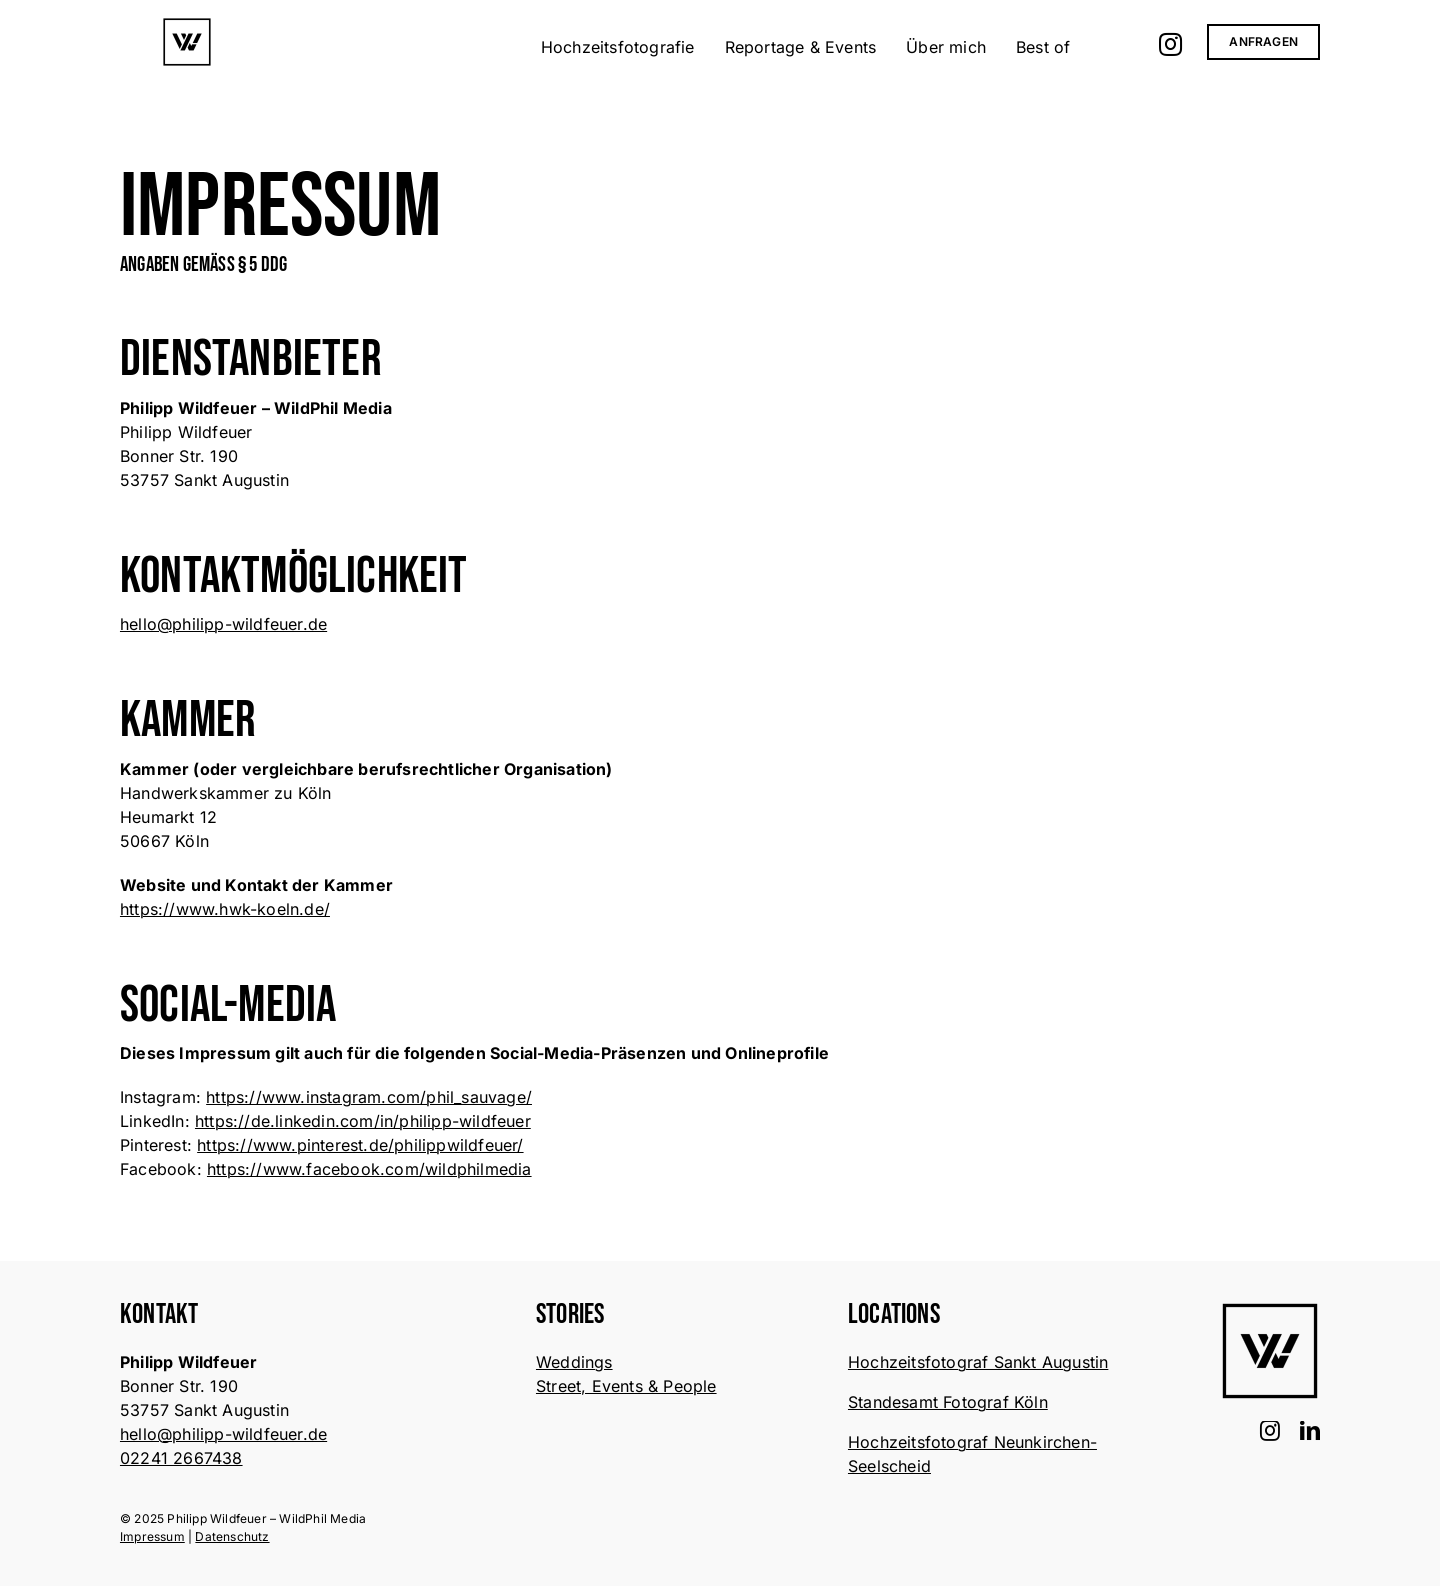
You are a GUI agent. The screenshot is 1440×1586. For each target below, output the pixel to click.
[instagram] (1270, 1431)
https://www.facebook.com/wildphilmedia (369, 1169)
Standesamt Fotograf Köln (948, 1402)
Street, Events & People (626, 1386)
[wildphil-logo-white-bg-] (187, 25)
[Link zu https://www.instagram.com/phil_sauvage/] (1170, 44)
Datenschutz (232, 1536)
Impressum (152, 1536)
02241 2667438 (181, 1458)
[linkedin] (1310, 1431)
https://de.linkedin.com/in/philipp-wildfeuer (363, 1121)
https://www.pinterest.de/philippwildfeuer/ (360, 1145)
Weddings (574, 1362)
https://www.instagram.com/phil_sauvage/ (369, 1097)
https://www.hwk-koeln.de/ (225, 909)
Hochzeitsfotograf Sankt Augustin (978, 1362)
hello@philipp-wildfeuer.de (223, 624)
